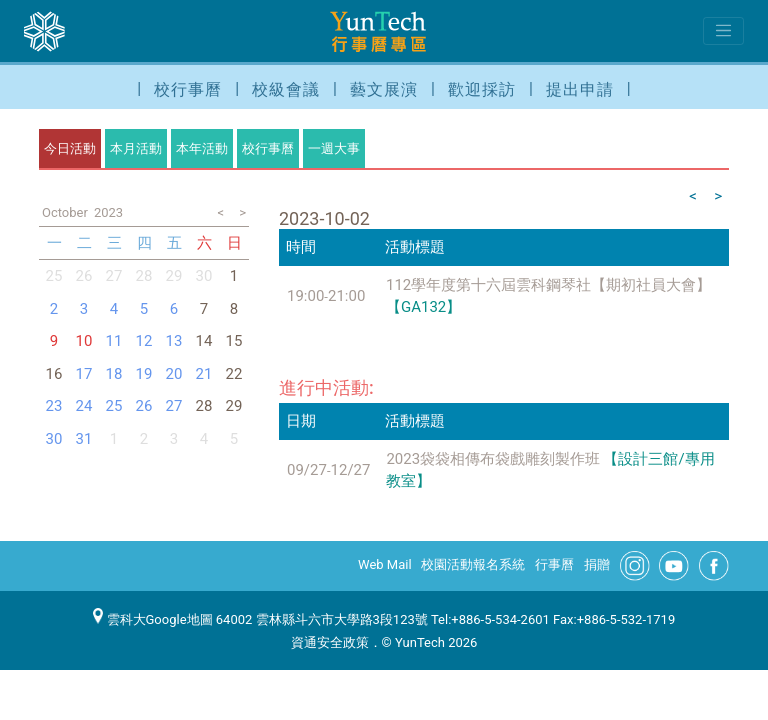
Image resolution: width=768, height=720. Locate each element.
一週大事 (334, 148)
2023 (108, 212)
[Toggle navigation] (723, 31)
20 (174, 374)
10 (84, 341)
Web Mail (385, 564)
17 (84, 374)
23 (54, 406)
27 (114, 276)
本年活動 (202, 148)
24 (84, 406)
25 (54, 276)
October (65, 212)
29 (174, 276)
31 (84, 439)
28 (144, 276)
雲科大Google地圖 (153, 619)
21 (204, 374)
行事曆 (554, 564)
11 (114, 341)
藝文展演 (384, 89)
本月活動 (136, 148)
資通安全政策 (330, 642)
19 (144, 374)
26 (84, 276)
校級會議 (286, 89)
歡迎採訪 (482, 89)
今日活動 (70, 148)
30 (54, 439)
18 (114, 374)
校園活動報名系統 (473, 564)
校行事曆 (188, 89)
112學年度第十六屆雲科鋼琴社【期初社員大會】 (548, 285)
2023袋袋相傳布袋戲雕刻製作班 (493, 459)
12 (144, 341)
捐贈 (597, 564)
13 (174, 341)
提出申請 (580, 89)
